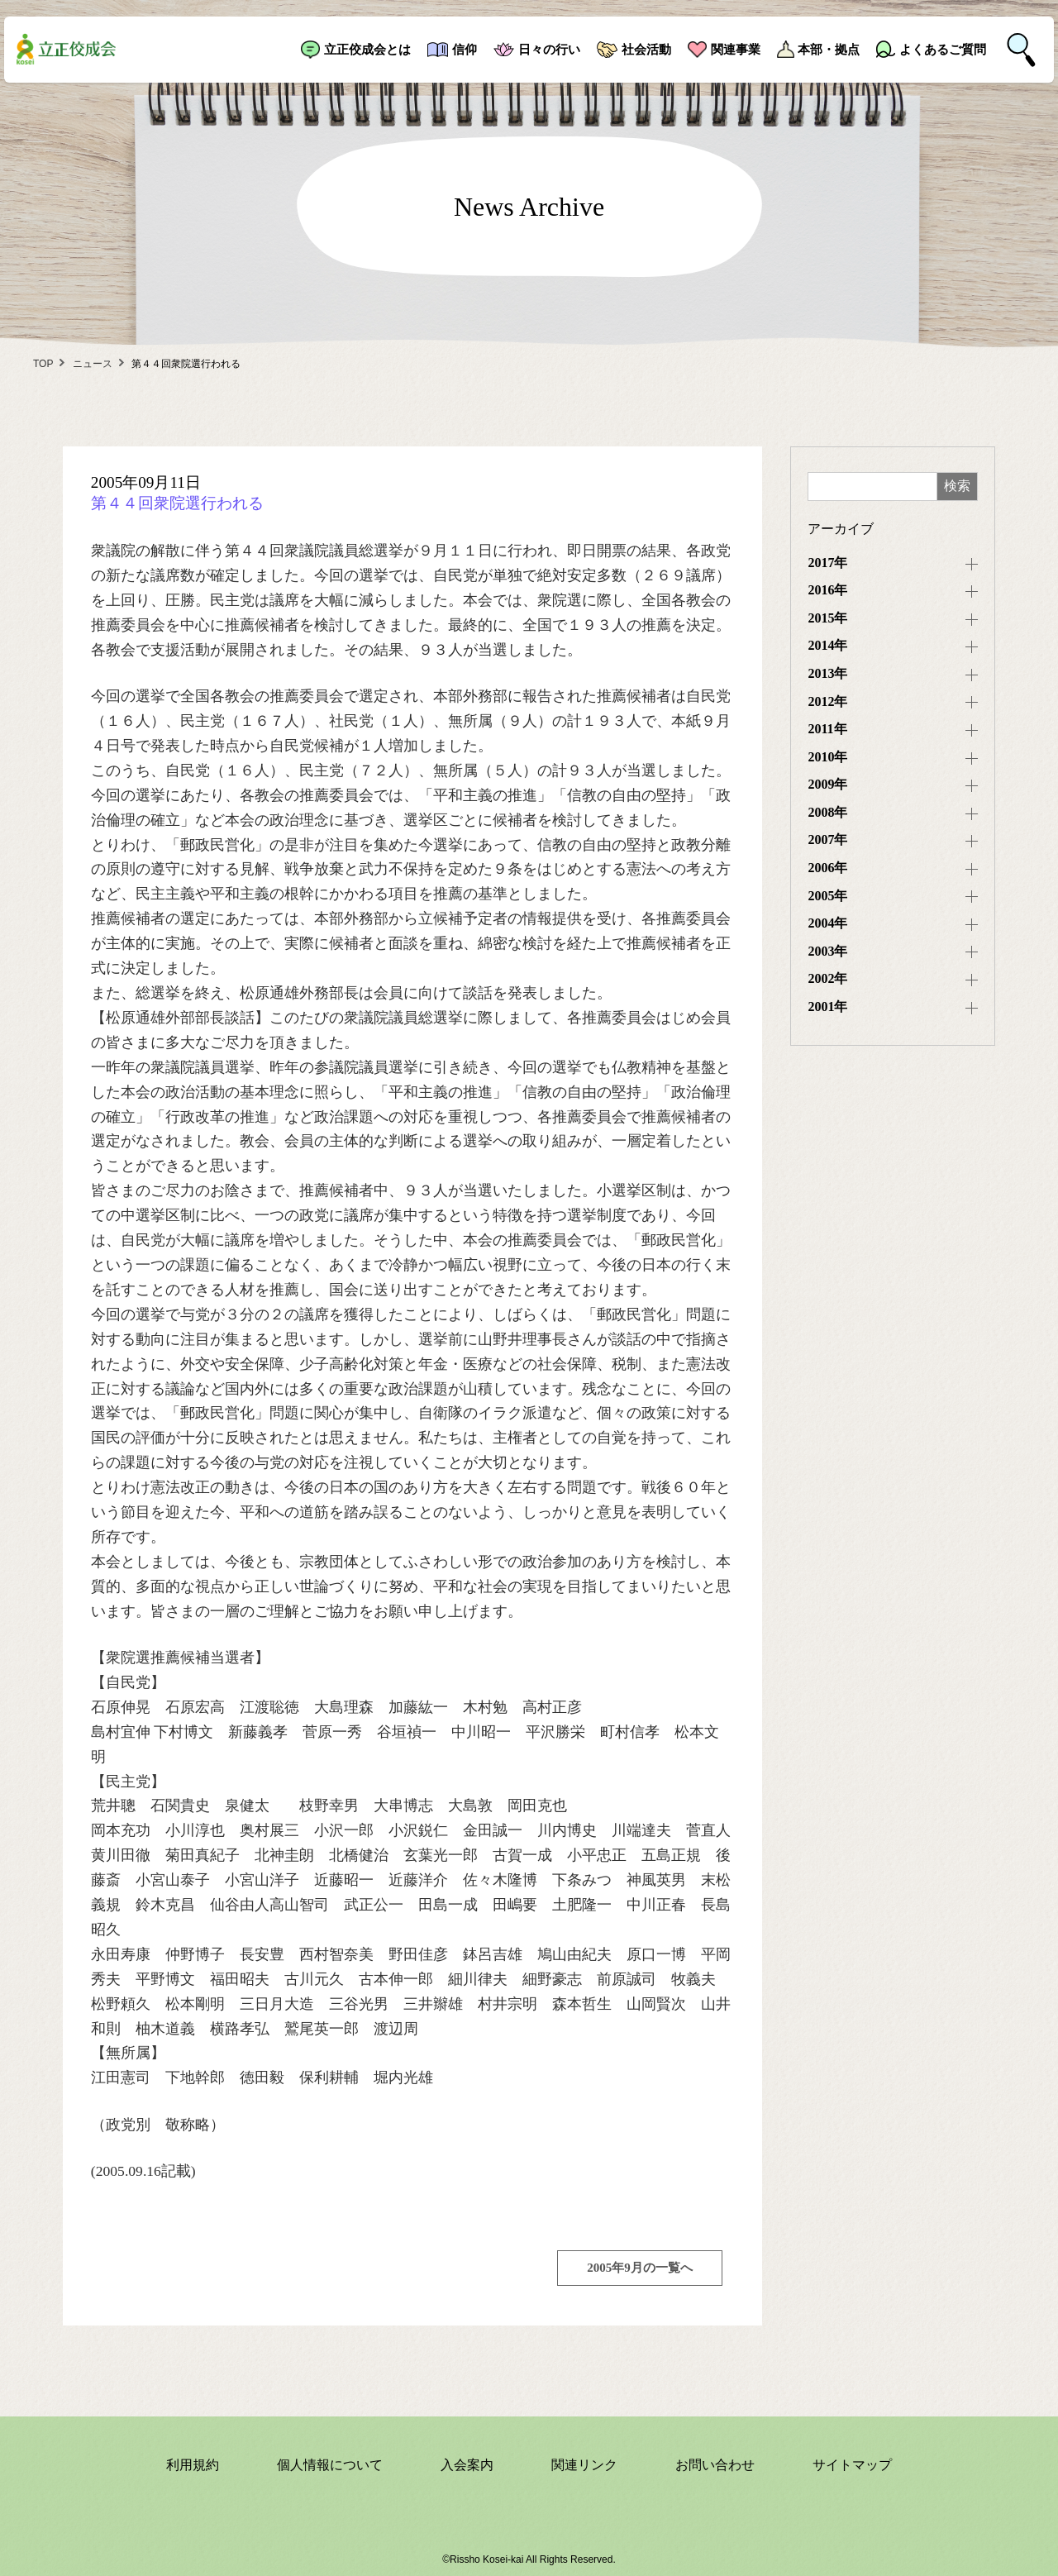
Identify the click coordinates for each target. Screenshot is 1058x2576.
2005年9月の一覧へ (640, 2267)
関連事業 (735, 49)
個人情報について (330, 2465)
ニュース (92, 364)
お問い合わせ (715, 2465)
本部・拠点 (829, 49)
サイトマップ (852, 2465)
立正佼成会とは (367, 49)
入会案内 (467, 2465)
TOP (43, 364)
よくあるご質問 (942, 49)
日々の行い (549, 49)
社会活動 (646, 49)
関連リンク (584, 2465)
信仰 (464, 49)
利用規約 (192, 2465)
